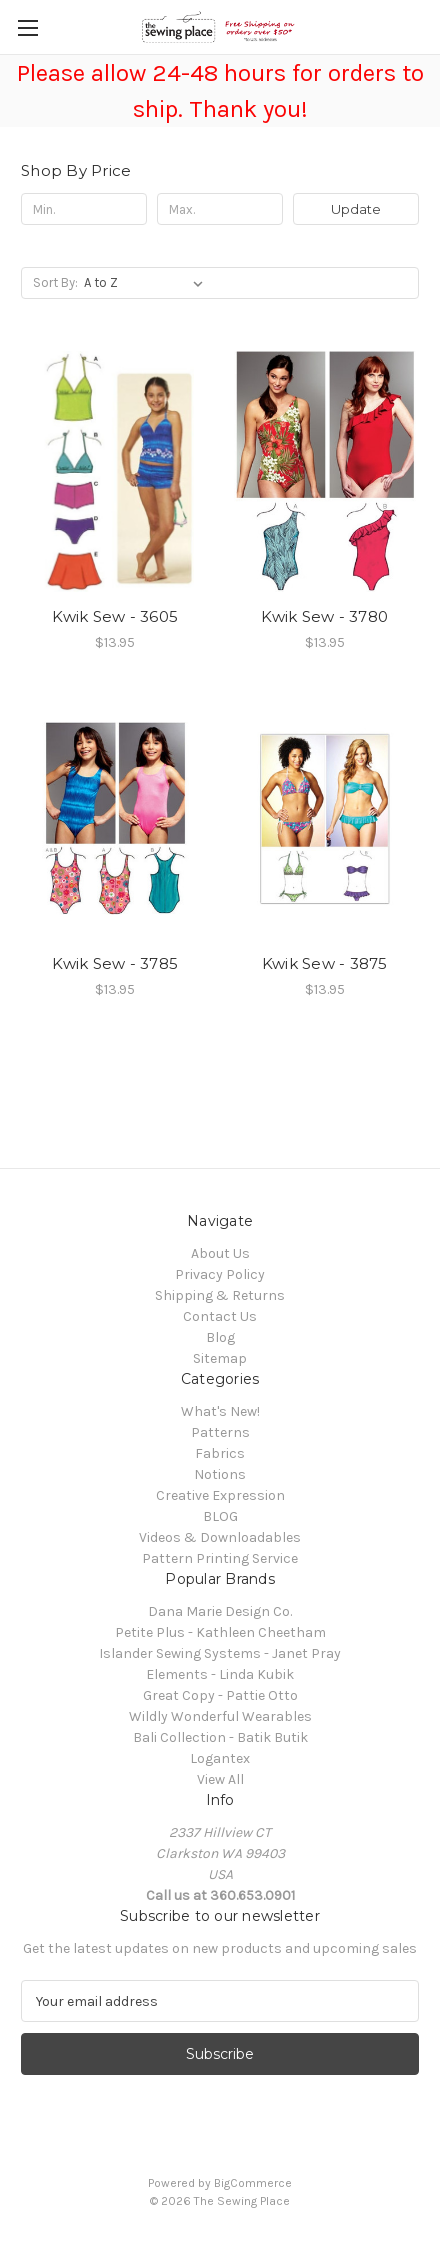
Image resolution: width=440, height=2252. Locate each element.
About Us (220, 1253)
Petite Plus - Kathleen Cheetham (220, 1632)
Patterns (220, 1432)
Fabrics (220, 1453)
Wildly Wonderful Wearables (220, 1716)
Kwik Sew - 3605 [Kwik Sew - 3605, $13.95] (115, 616)
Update (356, 209)
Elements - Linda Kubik (220, 1674)
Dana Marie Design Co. (220, 1611)
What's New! (220, 1411)
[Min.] (84, 209)
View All (220, 1779)
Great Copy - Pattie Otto (220, 1695)
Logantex (220, 1758)
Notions (220, 1474)
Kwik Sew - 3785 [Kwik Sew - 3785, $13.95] (115, 963)
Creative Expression (220, 1495)
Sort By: (55, 282)
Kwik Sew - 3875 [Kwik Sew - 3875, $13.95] (325, 963)
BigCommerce (253, 2183)
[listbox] (147, 283)
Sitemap (220, 1358)
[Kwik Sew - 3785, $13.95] (115, 818)
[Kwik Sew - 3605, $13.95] (115, 471)
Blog (220, 1337)
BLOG (220, 1516)
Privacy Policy (220, 1274)
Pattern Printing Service (220, 1558)
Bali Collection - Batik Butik (220, 1737)
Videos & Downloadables (220, 1537)
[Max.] (220, 209)
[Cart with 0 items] (429, 26)
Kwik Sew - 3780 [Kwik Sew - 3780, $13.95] (324, 616)
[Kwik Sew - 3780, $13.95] (325, 471)
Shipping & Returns (220, 1295)
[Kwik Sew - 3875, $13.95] (325, 818)
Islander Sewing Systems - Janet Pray (220, 1653)
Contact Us (220, 1316)
